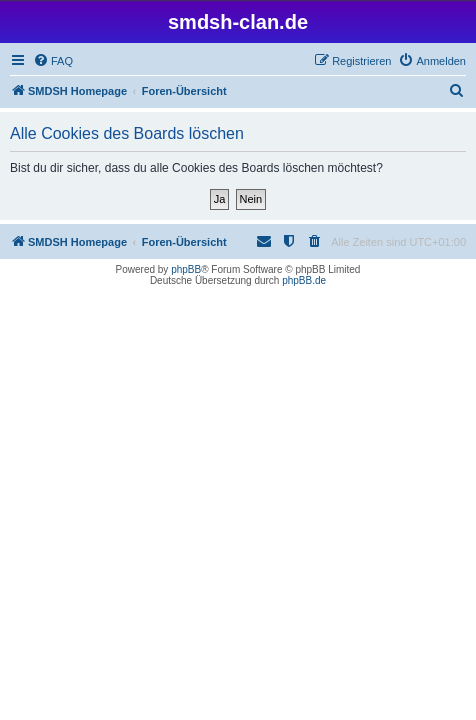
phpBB (186, 269)
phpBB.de (304, 280)
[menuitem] (53, 61)
